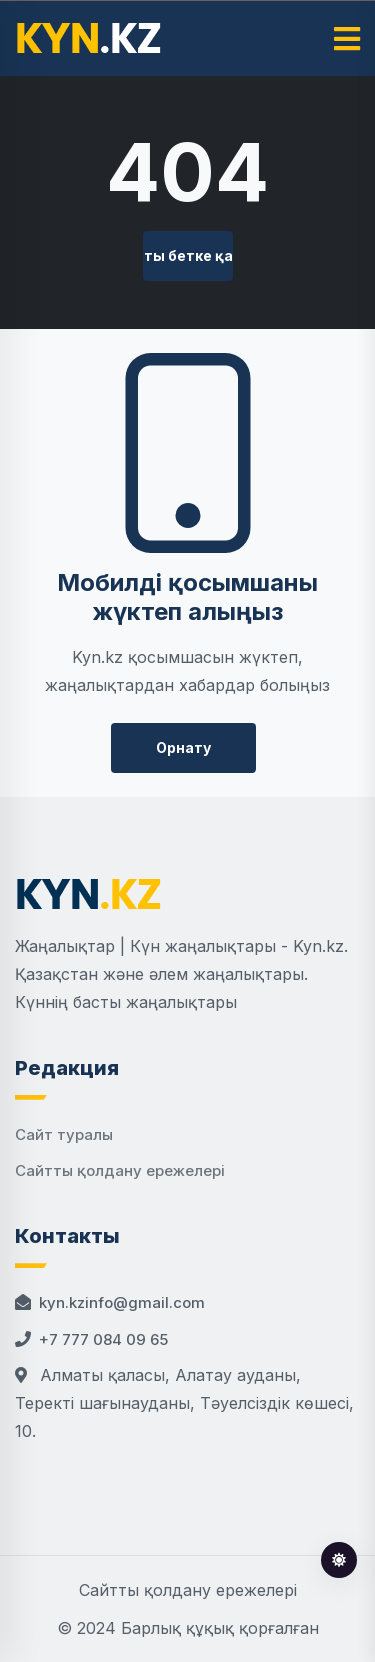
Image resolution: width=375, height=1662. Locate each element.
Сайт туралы (64, 1134)
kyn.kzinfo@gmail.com (122, 1302)
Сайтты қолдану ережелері (120, 1170)
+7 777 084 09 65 (103, 1339)
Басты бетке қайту (188, 255)
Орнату (183, 747)
